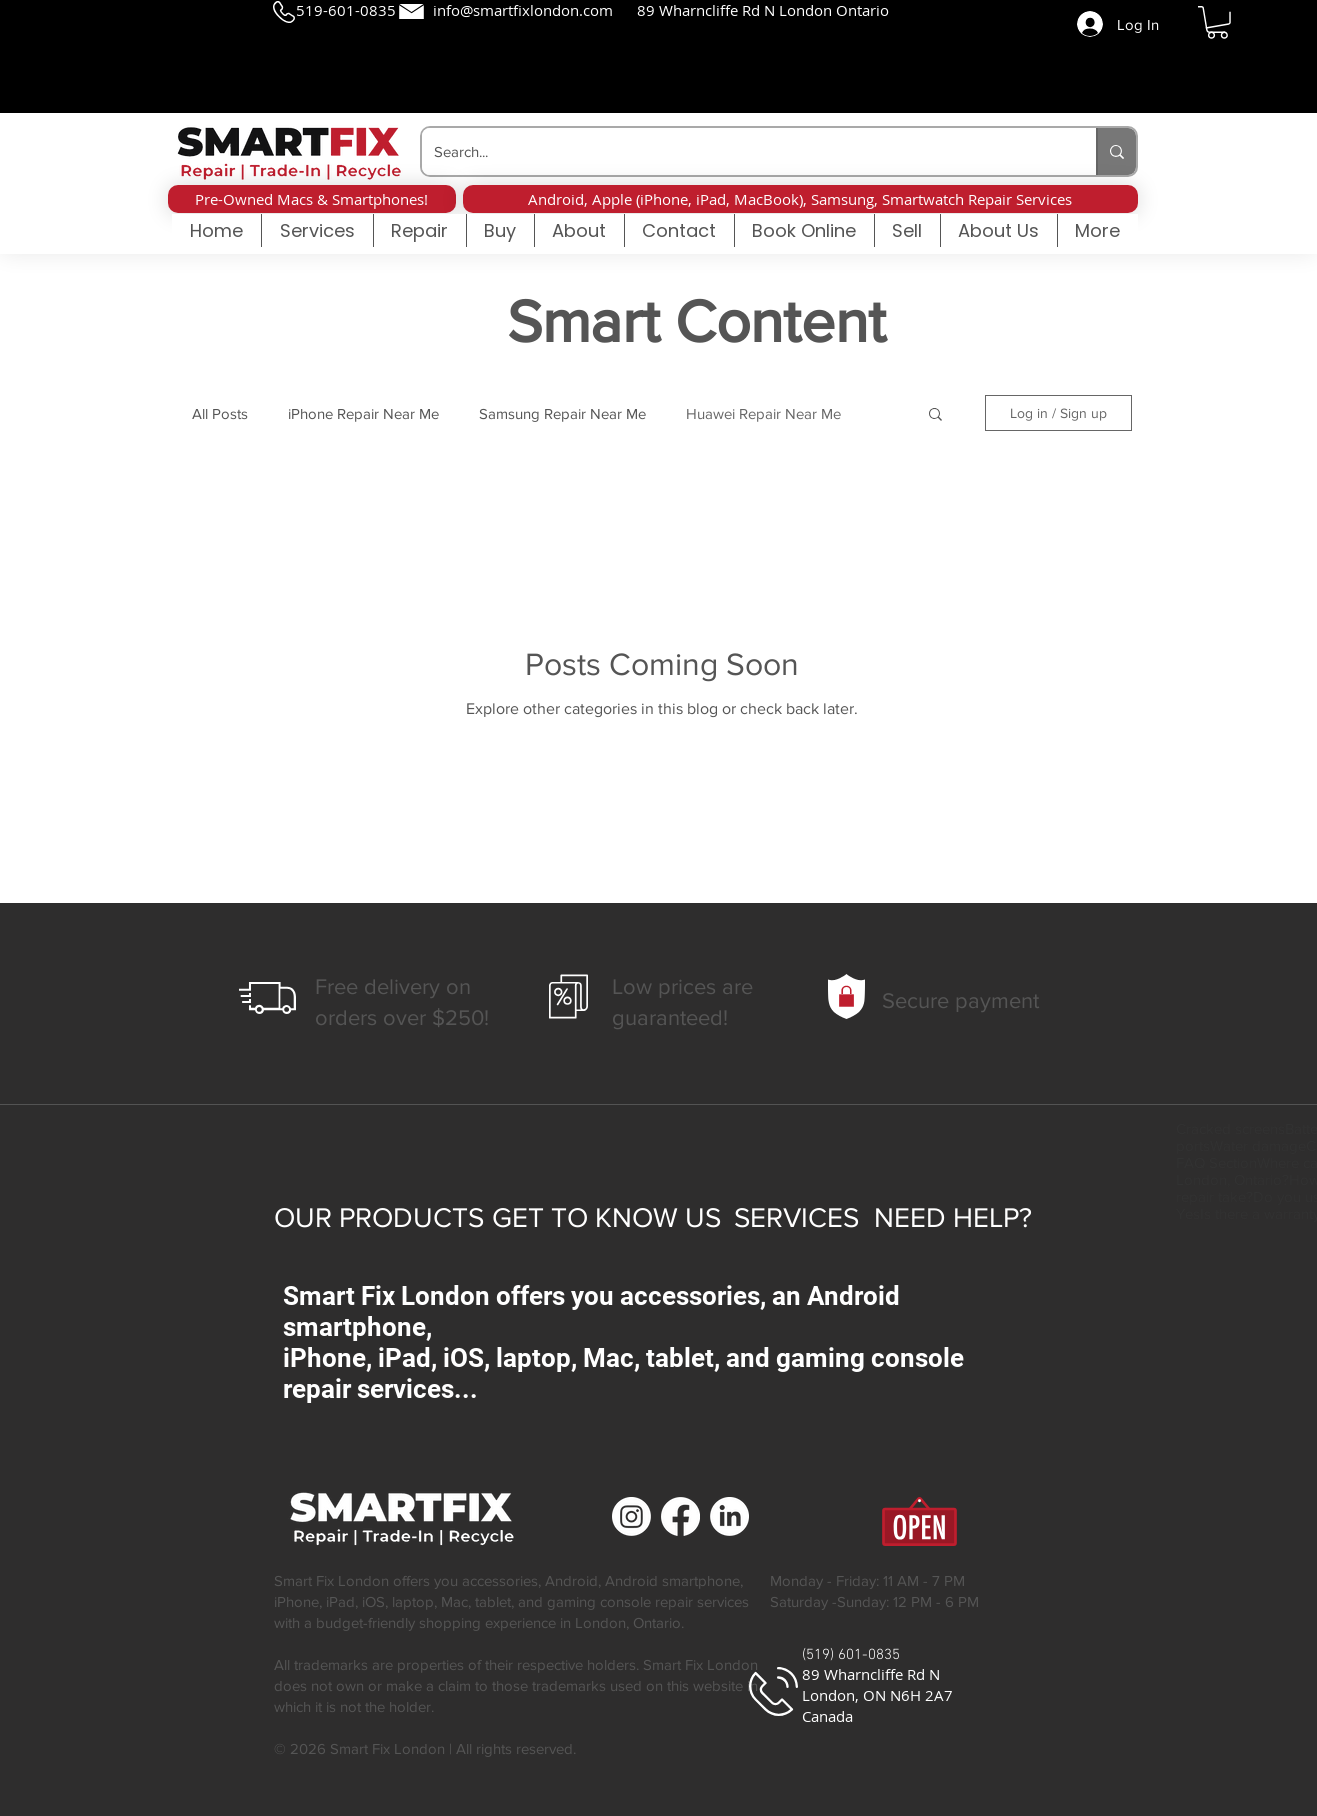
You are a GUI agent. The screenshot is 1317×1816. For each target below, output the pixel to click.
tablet (493, 1601)
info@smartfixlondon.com (523, 10)
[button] (1217, 22)
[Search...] (744, 151)
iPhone (296, 1601)
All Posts (220, 413)
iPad (340, 1601)
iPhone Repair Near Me (363, 413)
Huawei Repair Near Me (763, 413)
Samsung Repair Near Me (562, 413)
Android (571, 1580)
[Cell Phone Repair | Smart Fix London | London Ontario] (631, 1516)
